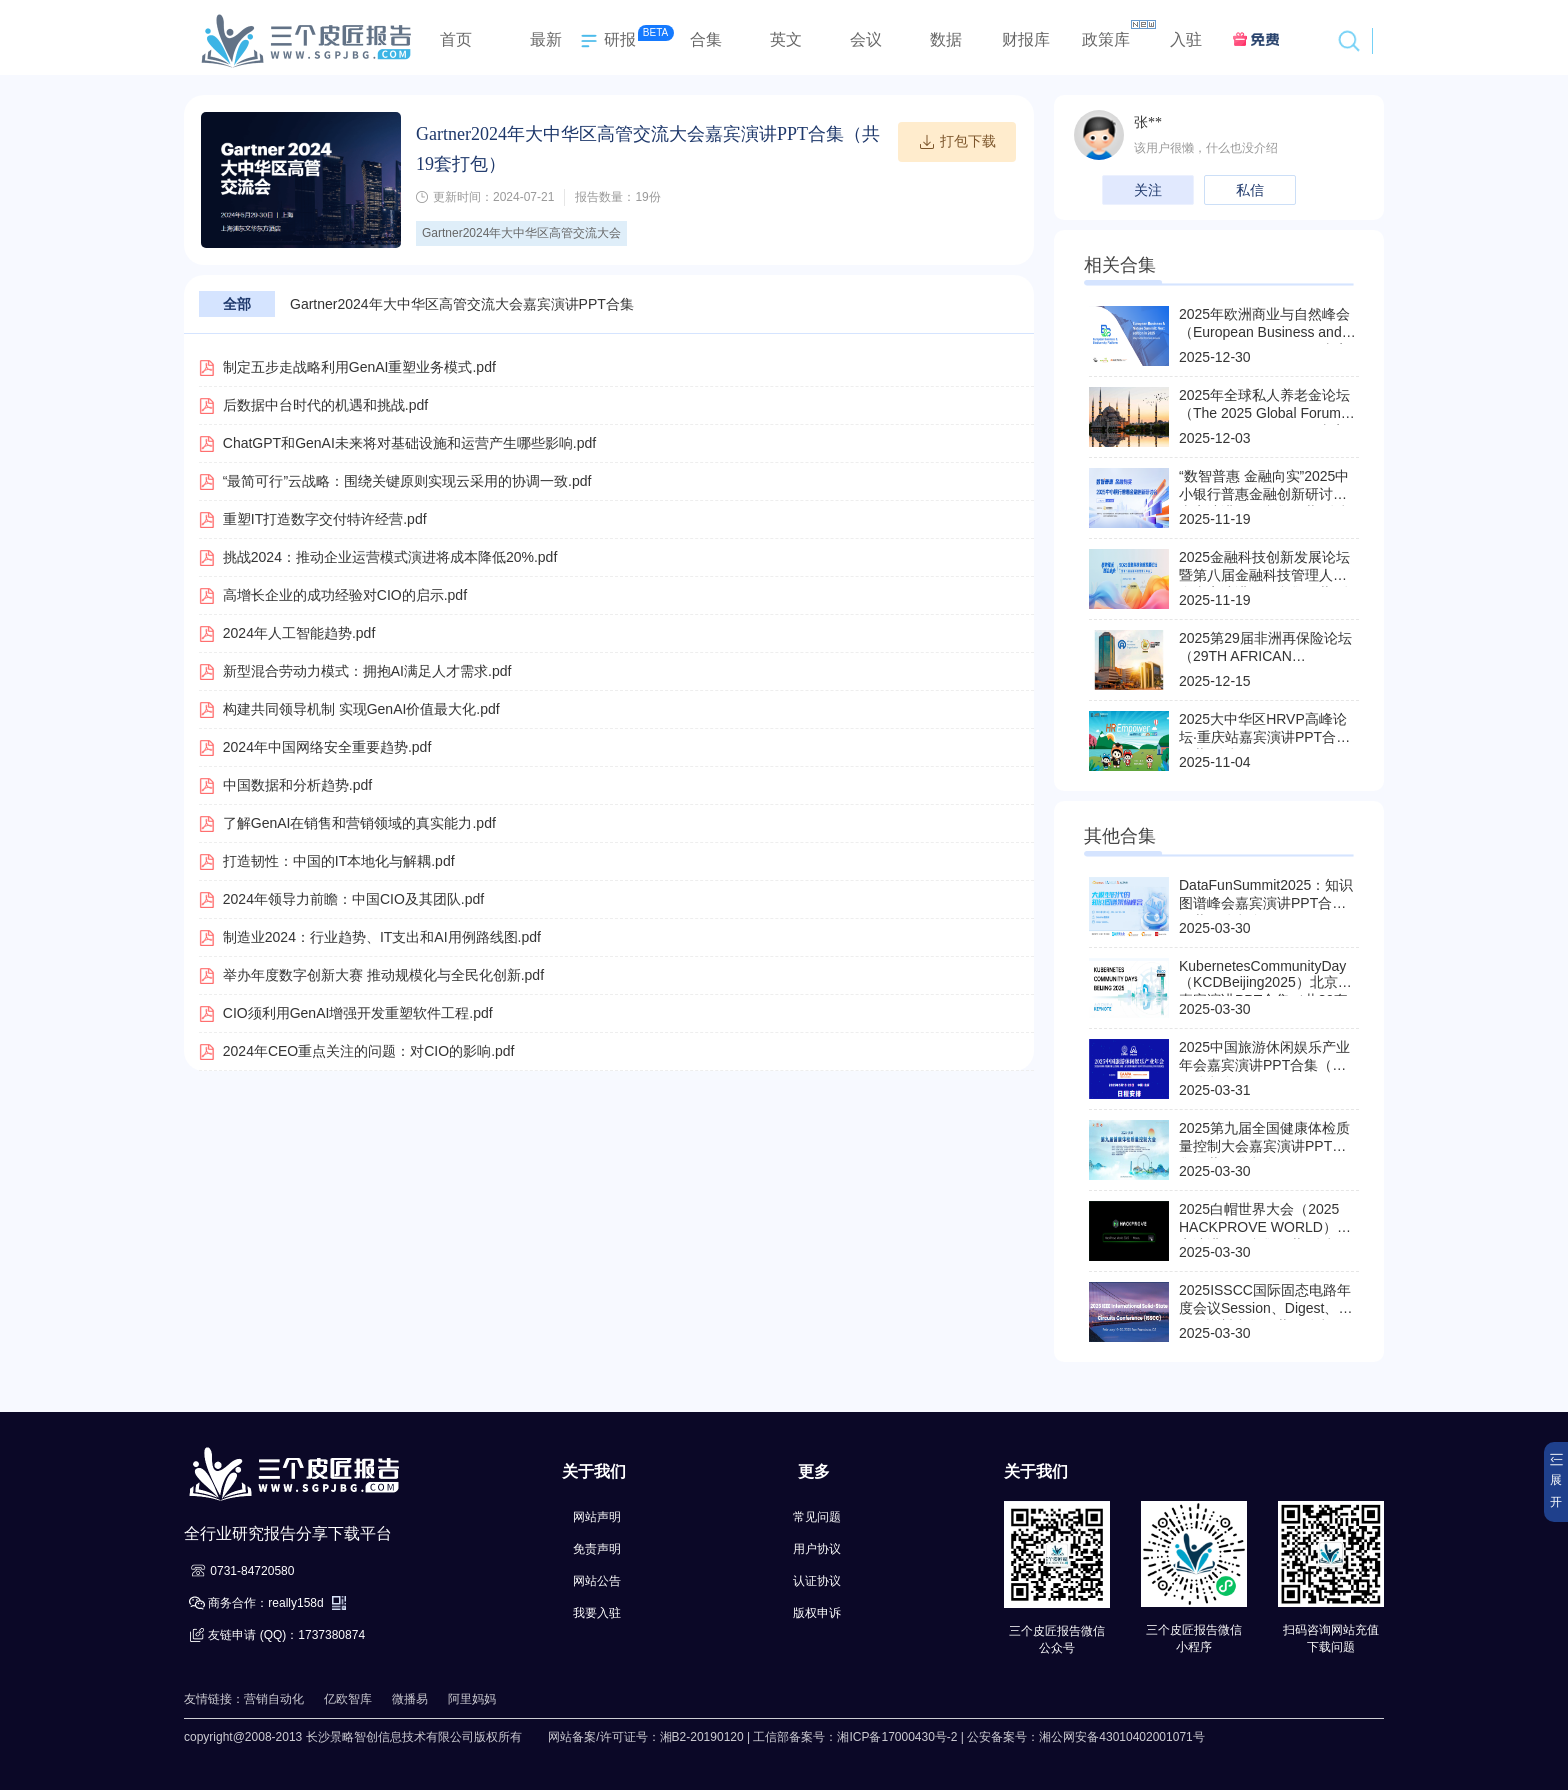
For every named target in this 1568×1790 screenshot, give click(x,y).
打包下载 (957, 142)
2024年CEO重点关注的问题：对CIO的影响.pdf (369, 1051)
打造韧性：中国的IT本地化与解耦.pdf (339, 861)
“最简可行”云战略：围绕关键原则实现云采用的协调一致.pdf (407, 481)
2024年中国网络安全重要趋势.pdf (327, 747)
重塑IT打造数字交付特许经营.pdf (325, 519)
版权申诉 (817, 1613)
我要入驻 (597, 1613)
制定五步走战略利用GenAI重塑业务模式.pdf (359, 367)
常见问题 (817, 1517)
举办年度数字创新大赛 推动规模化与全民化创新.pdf (383, 975)
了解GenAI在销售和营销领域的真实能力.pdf (359, 823)
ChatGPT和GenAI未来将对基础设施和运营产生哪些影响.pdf (409, 443)
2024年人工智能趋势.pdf (299, 633)
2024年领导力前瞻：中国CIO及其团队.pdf (353, 899)
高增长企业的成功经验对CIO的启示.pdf (345, 595)
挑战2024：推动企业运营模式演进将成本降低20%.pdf (390, 557)
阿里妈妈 (472, 1699)
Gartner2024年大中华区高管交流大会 (521, 233)
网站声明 (597, 1517)
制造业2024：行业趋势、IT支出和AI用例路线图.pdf (382, 937)
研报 (606, 41)
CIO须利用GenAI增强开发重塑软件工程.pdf (358, 1013)
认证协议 (817, 1581)
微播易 (410, 1699)
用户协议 (817, 1549)
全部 (237, 304)
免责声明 (597, 1549)
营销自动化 (274, 1699)
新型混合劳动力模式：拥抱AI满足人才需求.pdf (367, 671)
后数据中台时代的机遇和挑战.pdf (325, 405)
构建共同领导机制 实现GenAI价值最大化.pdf (361, 709)
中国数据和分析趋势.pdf (297, 785)
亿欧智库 (348, 1699)
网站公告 (597, 1581)
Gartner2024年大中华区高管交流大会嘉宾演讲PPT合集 (462, 304)
